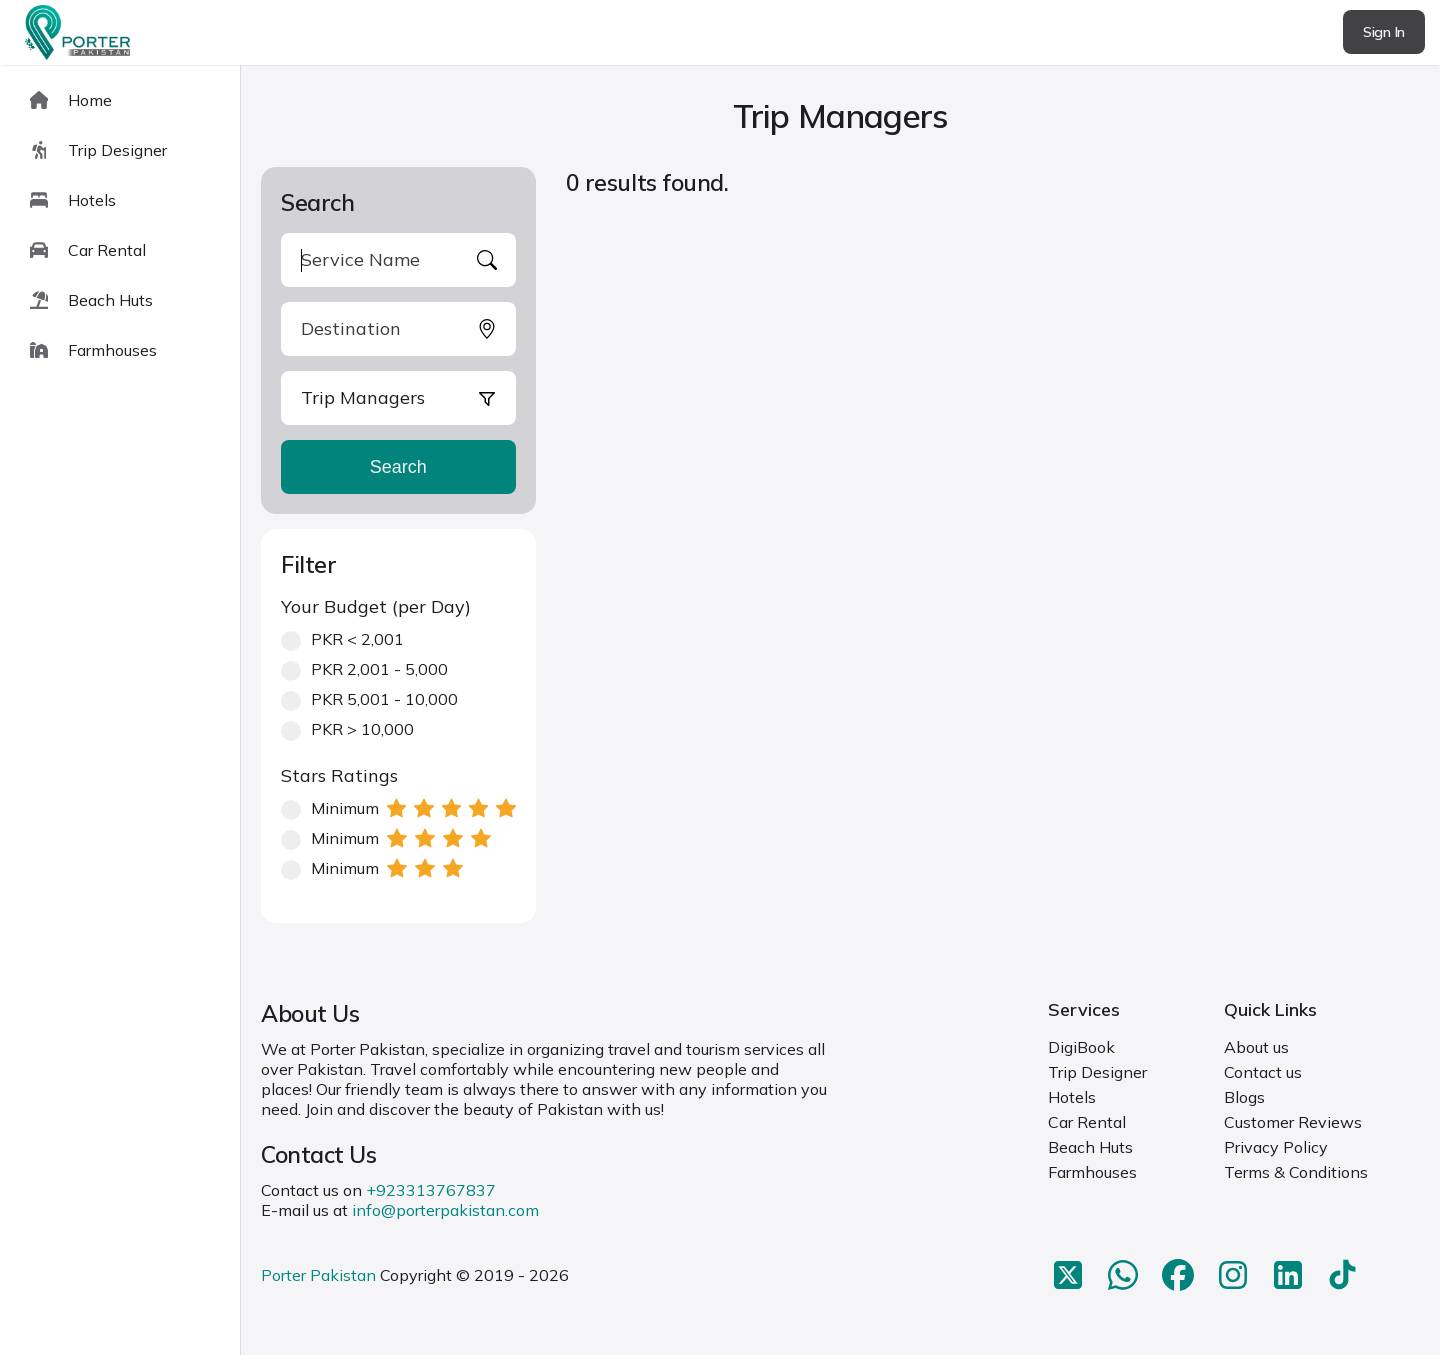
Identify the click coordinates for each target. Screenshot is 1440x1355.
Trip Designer (1097, 1072)
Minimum (398, 808)
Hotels (1072, 1097)
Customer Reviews (1293, 1122)
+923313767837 (431, 1190)
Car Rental (1087, 1122)
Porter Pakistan (318, 1275)
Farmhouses (1092, 1172)
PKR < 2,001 (342, 639)
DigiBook (1081, 1047)
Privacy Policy (1276, 1147)
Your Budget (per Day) (376, 606)
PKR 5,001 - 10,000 (369, 699)
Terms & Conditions (1296, 1172)
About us (1256, 1047)
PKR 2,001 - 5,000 (364, 669)
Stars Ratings (339, 775)
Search (398, 467)
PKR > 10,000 (347, 729)
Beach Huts (1090, 1147)
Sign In (1384, 32)
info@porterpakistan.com (445, 1210)
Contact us (1263, 1072)
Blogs (1244, 1097)
